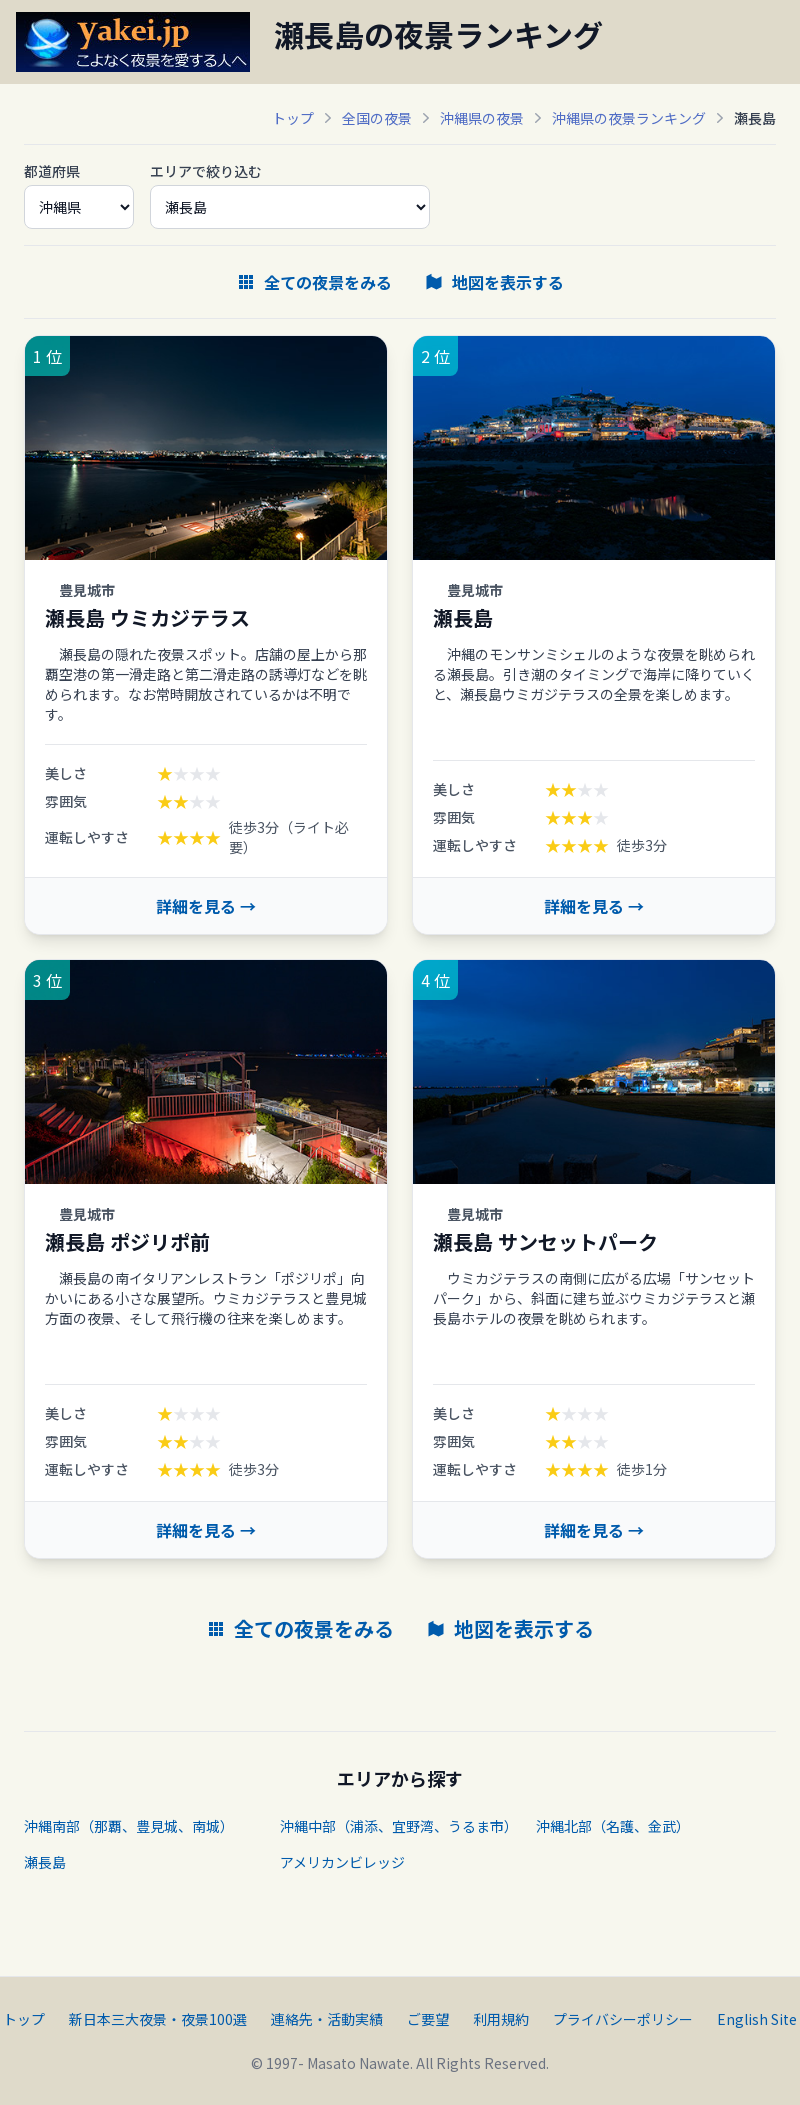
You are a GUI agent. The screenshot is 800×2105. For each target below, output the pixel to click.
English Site (757, 2019)
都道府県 (52, 171)
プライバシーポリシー (623, 2019)
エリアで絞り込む (206, 171)
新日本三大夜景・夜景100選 (158, 2019)
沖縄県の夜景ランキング (629, 118)
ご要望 (428, 2019)
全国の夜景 (377, 118)
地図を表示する (494, 282)
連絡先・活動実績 (327, 2019)
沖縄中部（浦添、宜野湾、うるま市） (399, 1826)
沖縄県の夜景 (482, 118)
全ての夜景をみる (314, 282)
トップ (293, 118)
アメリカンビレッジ (342, 1862)
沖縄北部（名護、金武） (613, 1826)
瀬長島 (45, 1862)
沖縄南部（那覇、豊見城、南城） (129, 1826)
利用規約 (501, 2019)
